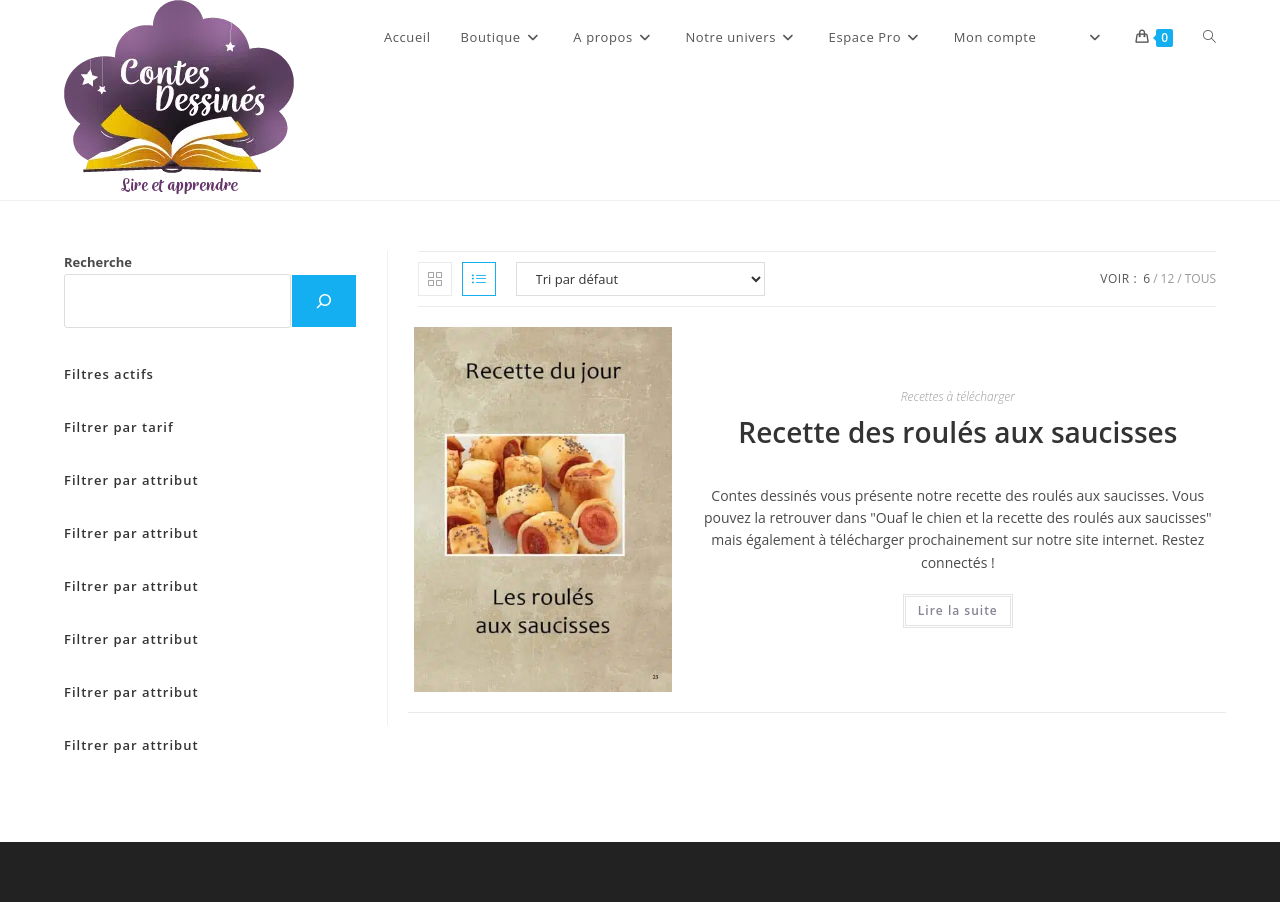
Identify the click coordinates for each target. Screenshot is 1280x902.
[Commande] (640, 279)
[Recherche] (324, 301)
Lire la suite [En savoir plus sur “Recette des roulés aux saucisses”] (958, 610)
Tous (1200, 278)
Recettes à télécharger (958, 396)
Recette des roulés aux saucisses (957, 432)
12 (1168, 278)
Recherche (98, 262)
